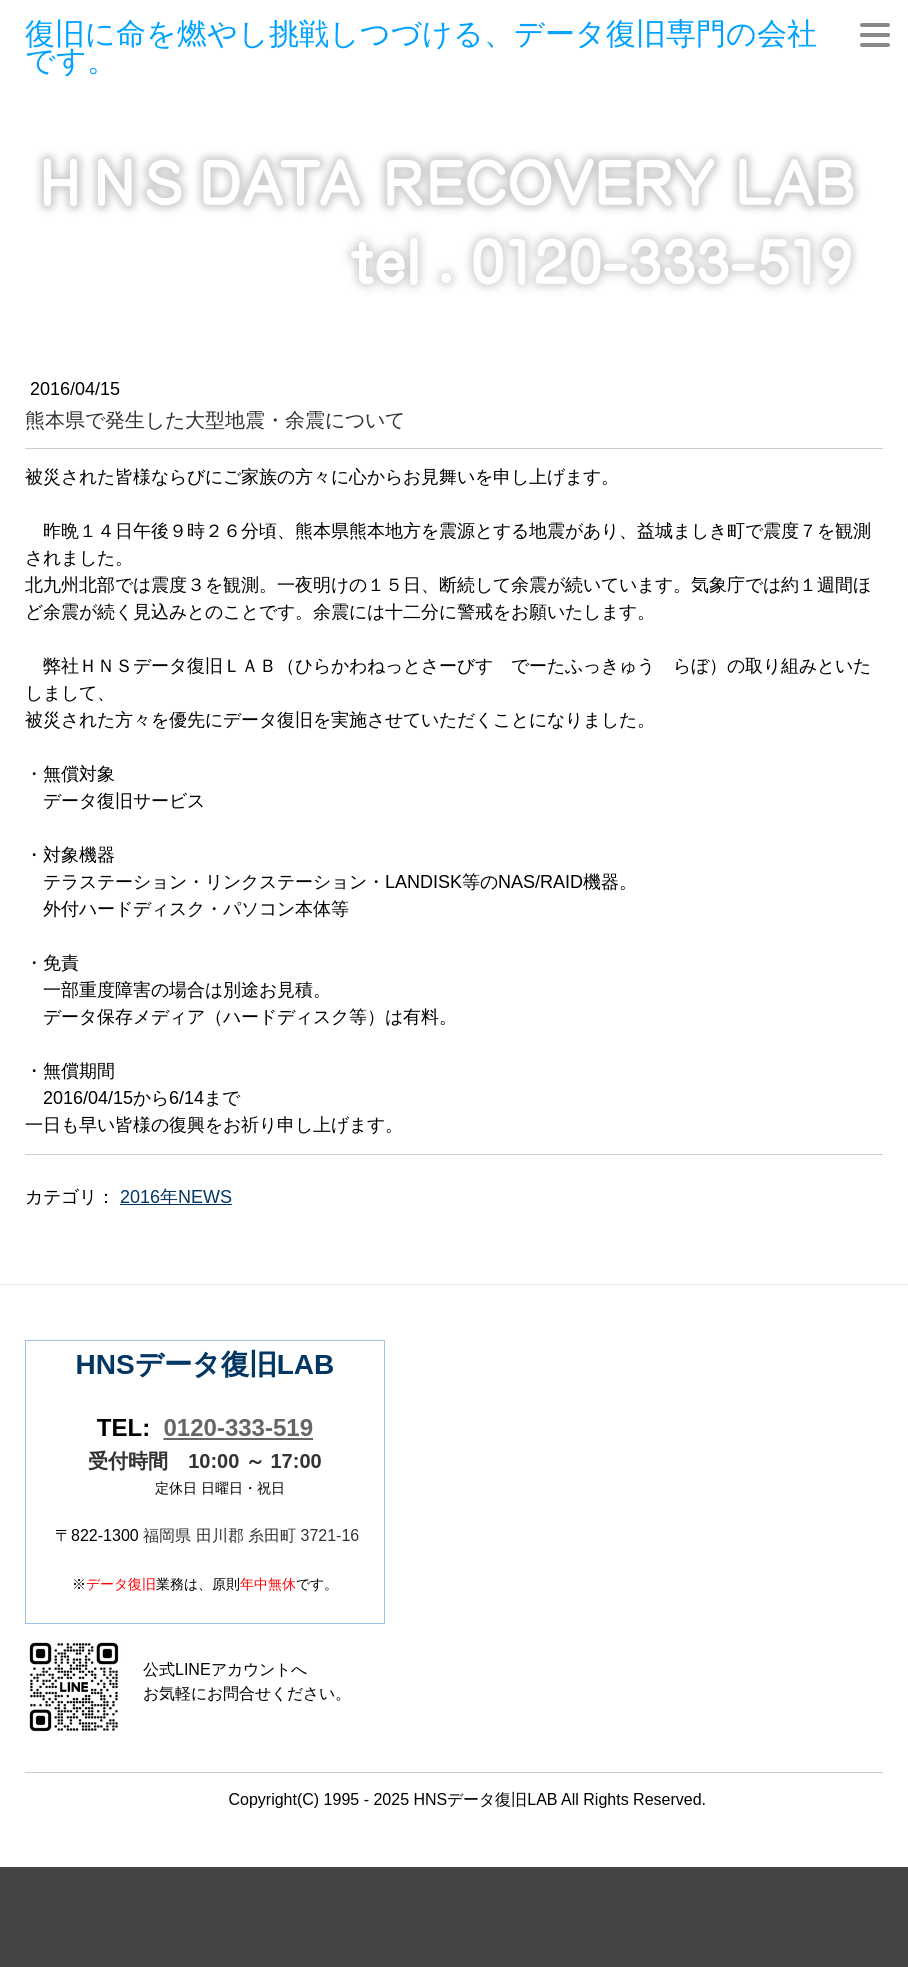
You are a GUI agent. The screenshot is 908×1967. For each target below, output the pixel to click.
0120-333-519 (238, 1427)
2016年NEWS (176, 1197)
